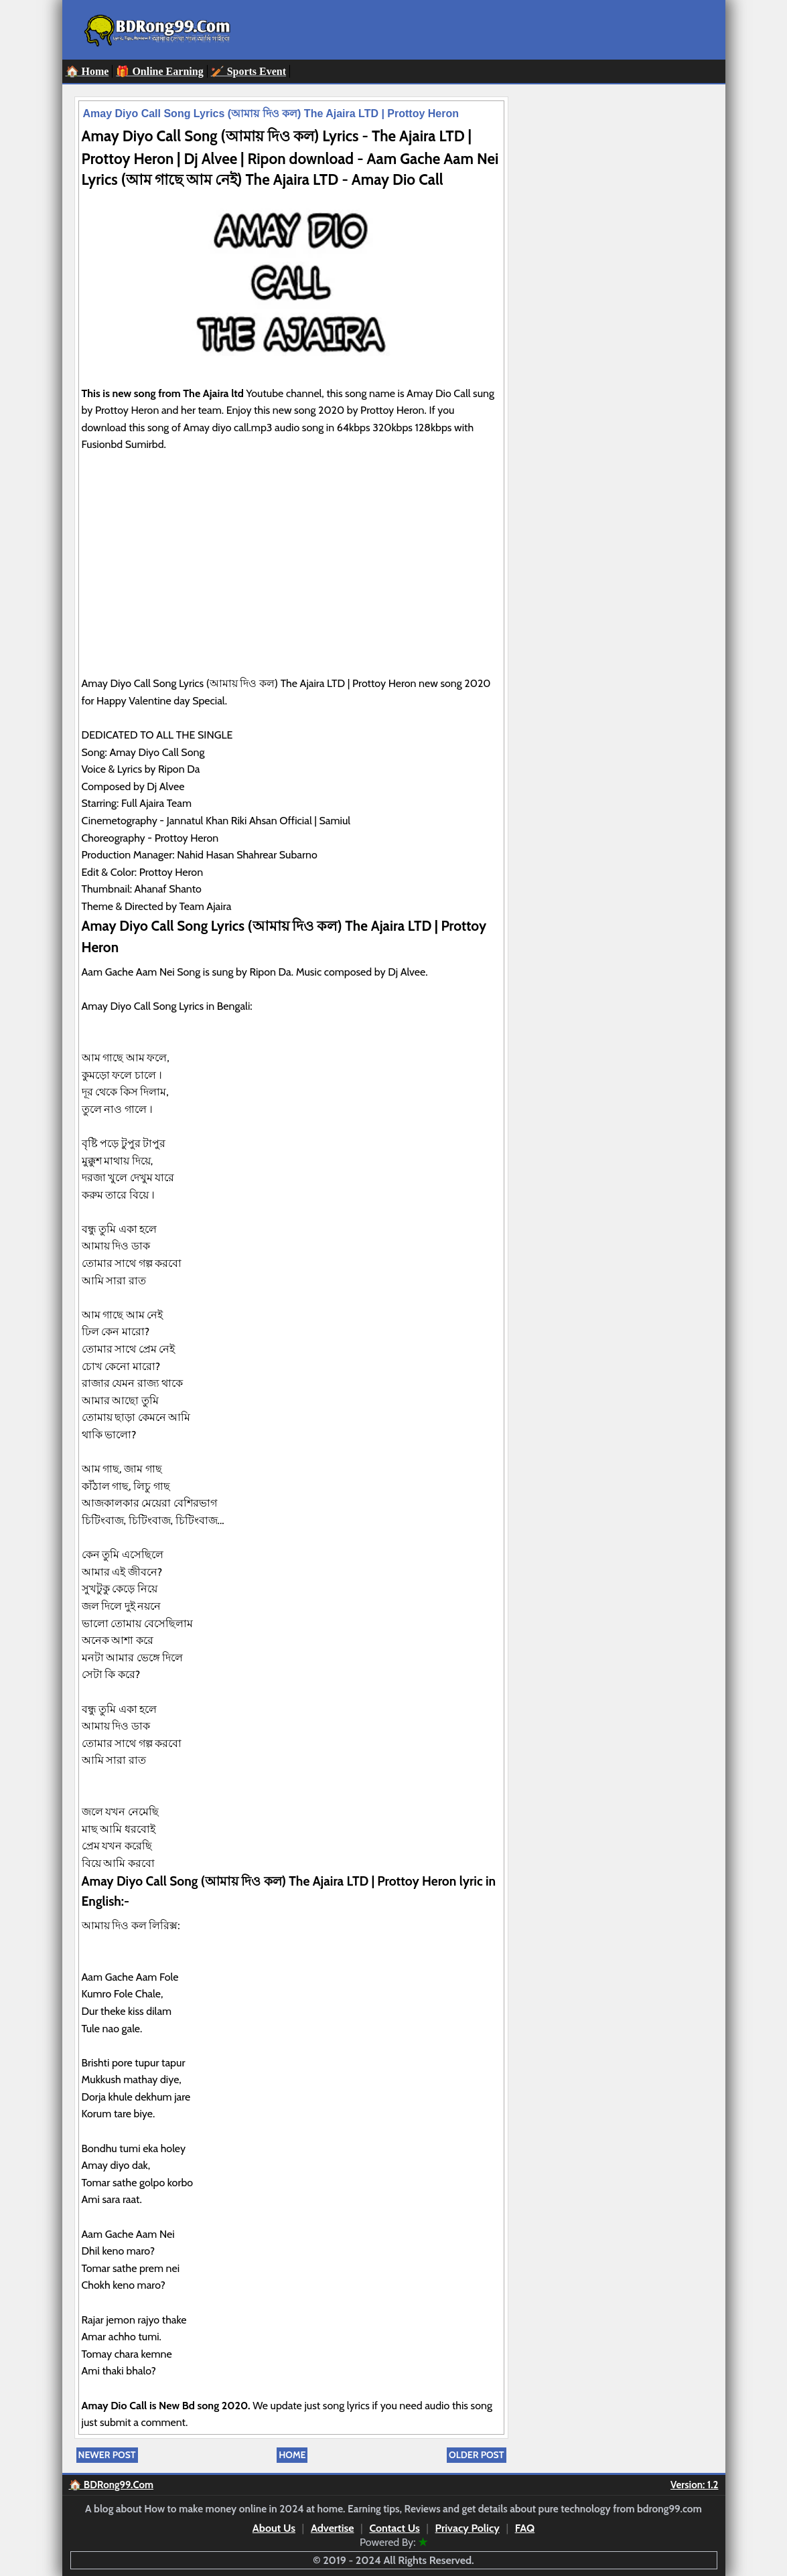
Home (292, 2455)
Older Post (476, 2455)
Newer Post (107, 2455)
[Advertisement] (291, 581)
